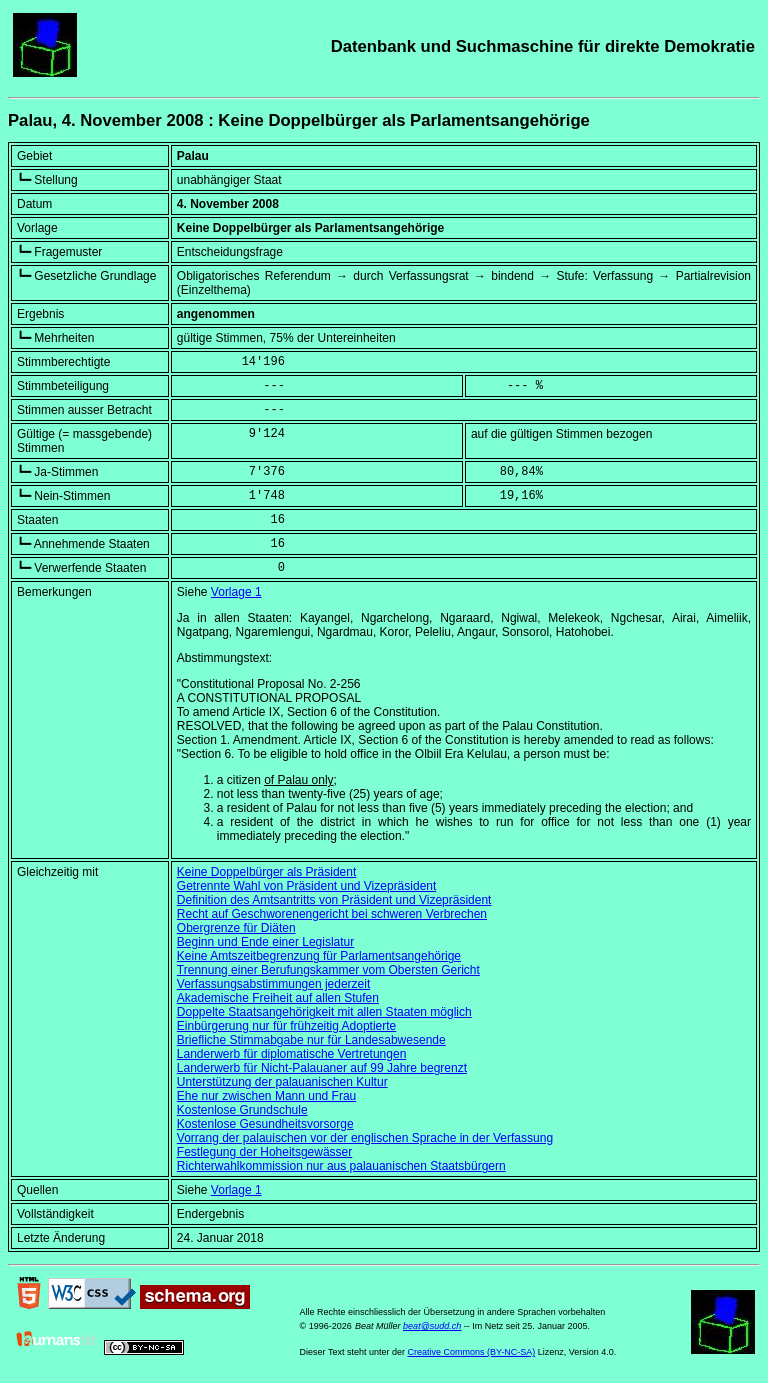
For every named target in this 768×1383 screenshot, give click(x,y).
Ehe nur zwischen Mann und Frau (266, 1096)
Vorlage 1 (236, 592)
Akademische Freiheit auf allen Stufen (278, 998)
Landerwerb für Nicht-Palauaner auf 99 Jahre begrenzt (322, 1068)
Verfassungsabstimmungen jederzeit (273, 984)
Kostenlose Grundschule (242, 1110)
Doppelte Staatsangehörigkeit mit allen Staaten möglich (324, 1012)
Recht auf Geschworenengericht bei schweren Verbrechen (332, 914)
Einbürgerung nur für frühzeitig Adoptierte (286, 1026)
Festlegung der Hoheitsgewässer (264, 1152)
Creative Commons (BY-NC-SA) (471, 1352)
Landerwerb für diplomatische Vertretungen (291, 1054)
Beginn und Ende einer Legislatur (265, 942)
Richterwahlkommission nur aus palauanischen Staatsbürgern (341, 1166)
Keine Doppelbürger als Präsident (266, 872)
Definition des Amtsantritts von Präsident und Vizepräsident (334, 900)
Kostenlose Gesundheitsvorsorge (265, 1124)
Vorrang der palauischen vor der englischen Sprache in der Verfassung (365, 1138)
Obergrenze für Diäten (236, 928)
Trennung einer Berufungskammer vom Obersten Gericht (328, 970)
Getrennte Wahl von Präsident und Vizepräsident (307, 886)
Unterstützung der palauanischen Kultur (282, 1082)
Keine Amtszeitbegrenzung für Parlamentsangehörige (319, 956)
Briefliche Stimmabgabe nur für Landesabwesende (311, 1040)
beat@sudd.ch (432, 1326)
